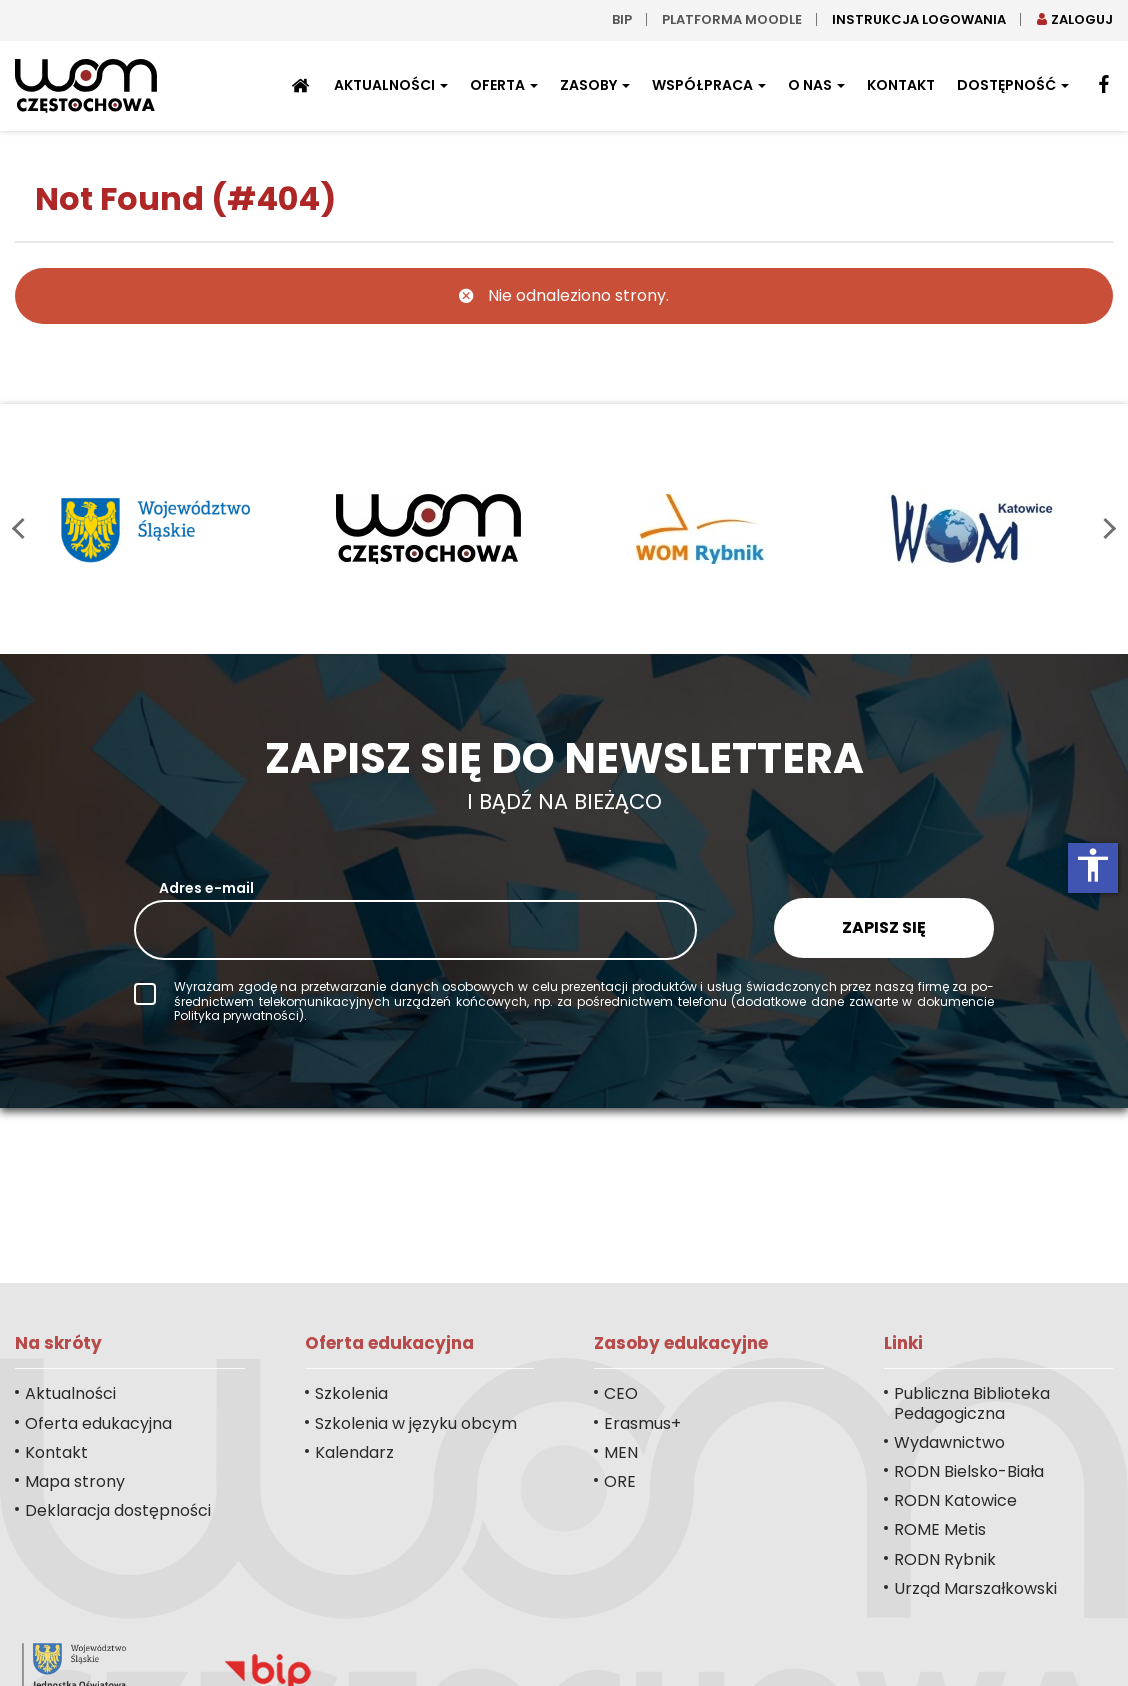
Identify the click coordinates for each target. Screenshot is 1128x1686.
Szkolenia (351, 1393)
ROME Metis (940, 1529)
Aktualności (391, 85)
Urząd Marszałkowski (975, 1588)
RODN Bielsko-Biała (969, 1471)
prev (22, 528)
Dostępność (1013, 85)
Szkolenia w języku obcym (416, 1423)
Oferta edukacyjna (98, 1423)
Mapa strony (75, 1481)
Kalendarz (354, 1452)
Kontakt (901, 85)
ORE (620, 1481)
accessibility (1093, 865)
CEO (621, 1393)
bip (622, 19)
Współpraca (709, 85)
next (1105, 528)
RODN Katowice (955, 1500)
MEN (621, 1452)
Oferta (504, 85)
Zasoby (595, 85)
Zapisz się (884, 927)
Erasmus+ (642, 1423)
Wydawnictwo (949, 1442)
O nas (816, 85)
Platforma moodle (732, 19)
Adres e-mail (206, 888)
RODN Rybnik (945, 1559)
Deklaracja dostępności (118, 1510)
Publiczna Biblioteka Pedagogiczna (972, 1403)
